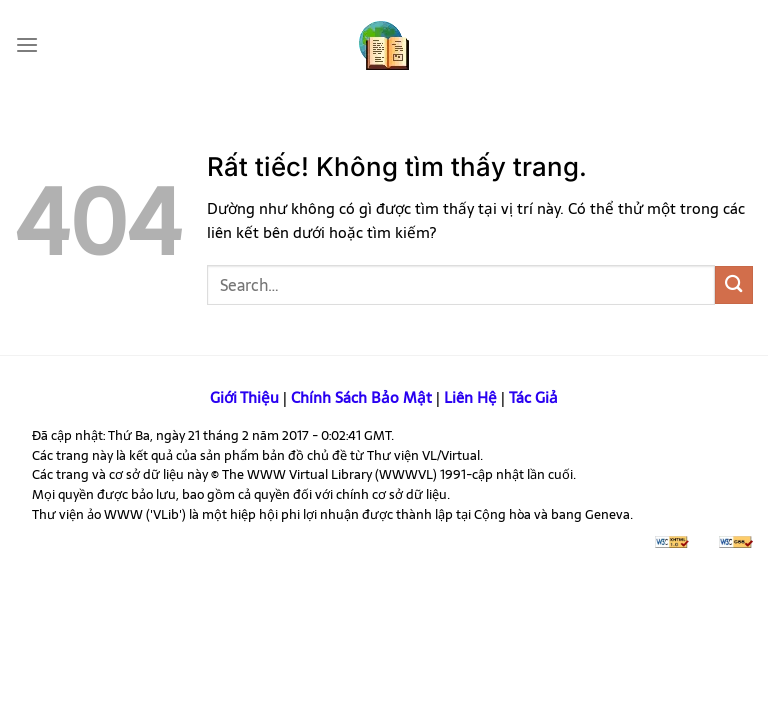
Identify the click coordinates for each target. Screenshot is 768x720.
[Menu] (26, 45)
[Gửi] (734, 284)
